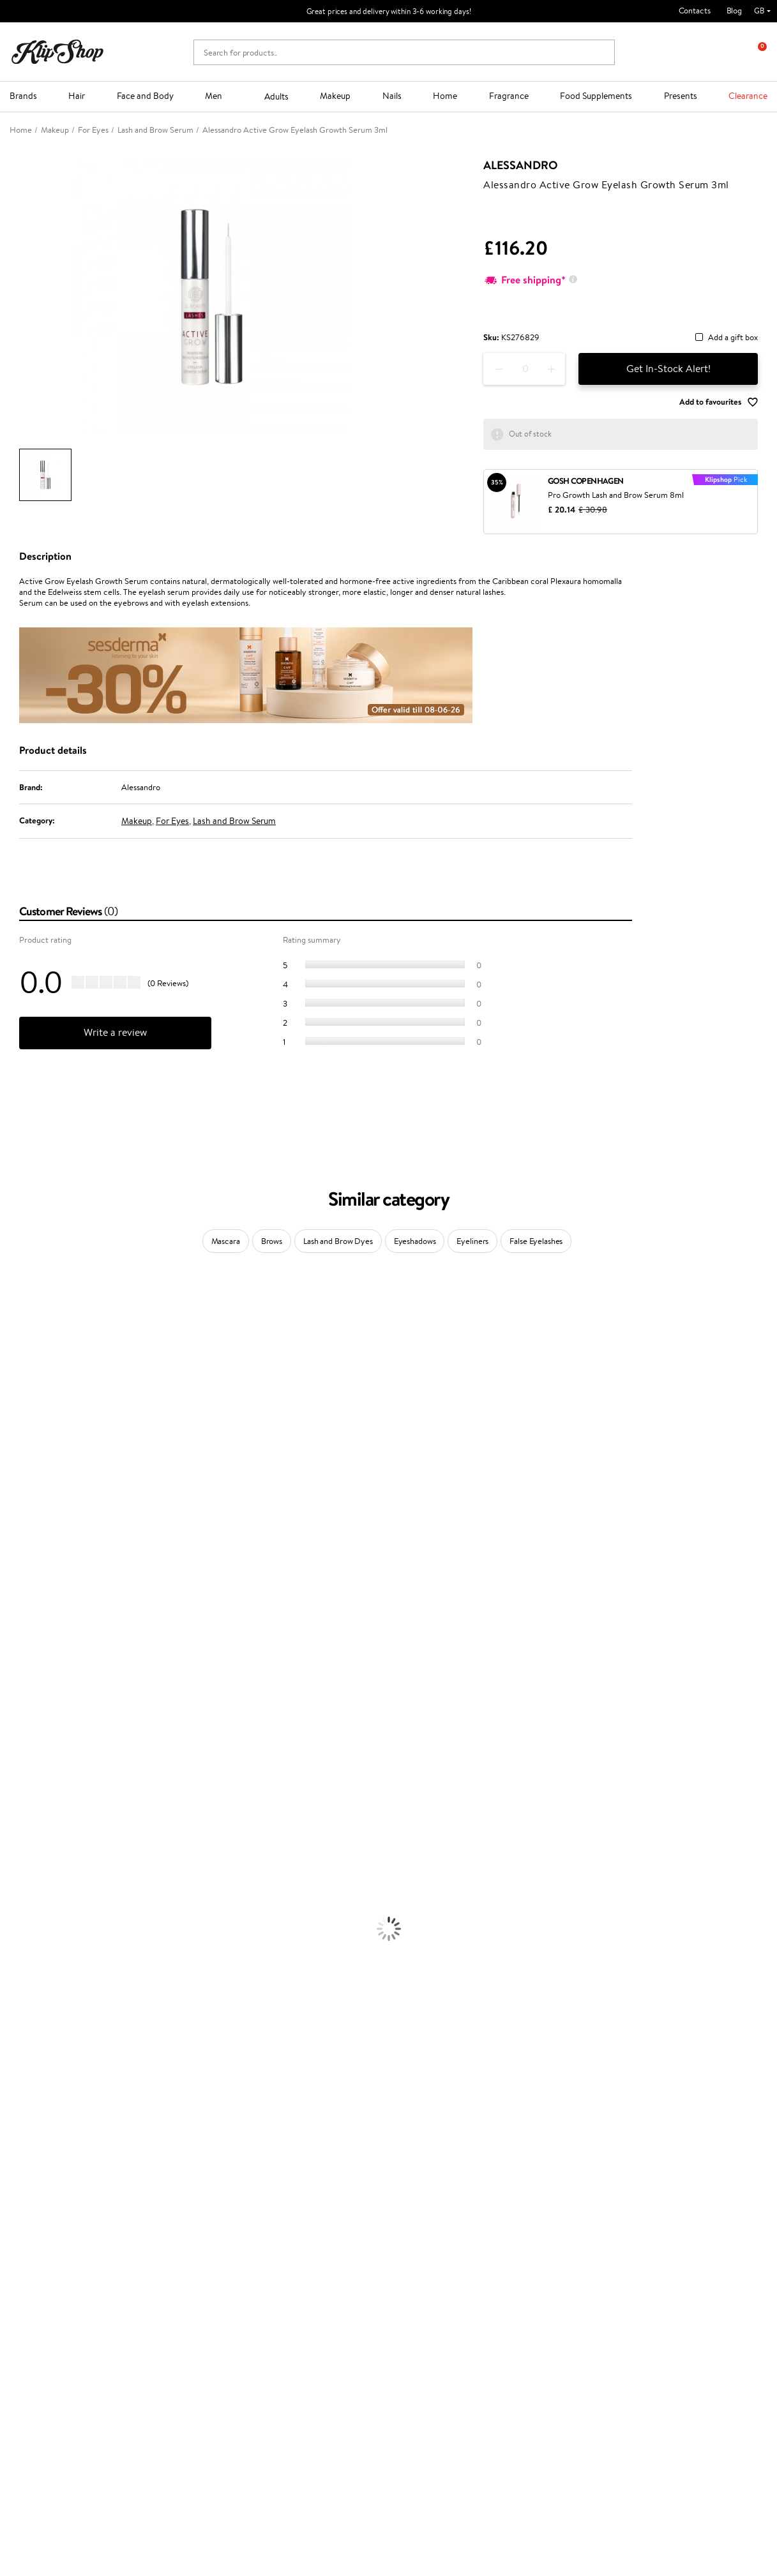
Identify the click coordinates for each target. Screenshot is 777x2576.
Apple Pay (37, 2278)
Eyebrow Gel (23, 2022)
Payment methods (178, 2266)
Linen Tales (19, 1461)
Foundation (20, 2009)
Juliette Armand (29, 1300)
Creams (13, 1860)
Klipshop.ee (292, 2351)
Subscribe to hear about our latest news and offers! (667, 2260)
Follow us (26, 2497)
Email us (24, 2452)
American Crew (28, 1773)
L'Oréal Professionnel (37, 1549)
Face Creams (23, 1910)
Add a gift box (733, 338)
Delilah (12, 1337)
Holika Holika (23, 1686)
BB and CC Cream (32, 2059)
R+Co (10, 1698)
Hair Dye (16, 1897)
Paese (10, 1524)
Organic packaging (431, 2208)
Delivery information (183, 2278)
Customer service (180, 2241)
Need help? (30, 2417)
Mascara (225, 1241)
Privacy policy (44, 2266)
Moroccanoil (22, 1536)
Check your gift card (183, 2303)
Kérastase (17, 1350)
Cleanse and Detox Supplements (58, 2158)
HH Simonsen (24, 1511)
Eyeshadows (415, 1241)
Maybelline (19, 1412)
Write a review (115, 1032)
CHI (7, 1673)
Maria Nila (18, 1599)
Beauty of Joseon (31, 1424)
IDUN (10, 1735)
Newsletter (617, 2241)
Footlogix (16, 1661)
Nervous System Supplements (53, 2171)
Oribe (10, 1624)
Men (213, 95)
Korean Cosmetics (32, 1997)
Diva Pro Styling (28, 1586)
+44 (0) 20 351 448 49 (50, 2429)
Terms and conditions (56, 2253)
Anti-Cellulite (24, 1959)
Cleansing (17, 1947)
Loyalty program (301, 2278)
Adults (276, 96)
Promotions (295, 2241)
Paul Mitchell (23, 1748)
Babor (10, 1325)
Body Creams (24, 1922)
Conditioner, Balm (32, 1823)
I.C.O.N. (14, 1400)
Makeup (335, 95)
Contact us (165, 2253)
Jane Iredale (21, 1387)
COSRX (13, 1474)
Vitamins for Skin (30, 2146)
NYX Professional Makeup (45, 1486)
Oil (5, 1835)
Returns (160, 2315)
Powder (13, 2047)
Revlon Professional (35, 1611)
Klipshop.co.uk (47, 2241)
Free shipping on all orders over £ (84, 2208)
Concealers (20, 2034)
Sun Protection (27, 1984)
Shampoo (16, 1810)
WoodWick (19, 1449)
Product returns (237, 2208)
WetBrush (18, 1723)
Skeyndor (17, 1574)
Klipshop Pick (295, 2291)
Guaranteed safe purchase (634, 2208)
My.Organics (23, 1437)
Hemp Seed (21, 1375)
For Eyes (172, 821)
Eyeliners (472, 1241)
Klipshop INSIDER (51, 2291)
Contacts (695, 10)
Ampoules (18, 1848)
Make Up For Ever (31, 1760)
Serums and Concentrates (46, 1934)
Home (445, 95)
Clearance (747, 95)
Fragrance (509, 95)
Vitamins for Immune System (52, 2183)
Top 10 (283, 2266)
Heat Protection (29, 1885)
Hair (76, 95)
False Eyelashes (535, 1241)
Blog (734, 10)
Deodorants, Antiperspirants (50, 1972)
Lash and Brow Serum (234, 821)
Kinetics (14, 1649)
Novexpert (19, 1785)
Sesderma (17, 1362)
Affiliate (34, 2303)
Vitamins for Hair (30, 2109)
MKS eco (16, 1636)
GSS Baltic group (305, 2313)
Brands (23, 95)
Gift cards (163, 2291)
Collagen (15, 2121)
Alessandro (520, 165)
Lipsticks (15, 2097)
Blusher (13, 2084)
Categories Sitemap (54, 2315)
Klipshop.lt (290, 2338)
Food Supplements (596, 95)
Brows (271, 1241)
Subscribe (627, 2316)
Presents (680, 95)
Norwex (14, 1499)
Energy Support (28, 2134)
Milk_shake (19, 1312)
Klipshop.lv (291, 2326)
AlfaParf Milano (28, 1710)
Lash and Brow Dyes (338, 1241)
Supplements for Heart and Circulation (69, 2196)
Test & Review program (313, 2253)
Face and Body (145, 95)
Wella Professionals (34, 1561)
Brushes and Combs (35, 1873)
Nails (392, 95)
